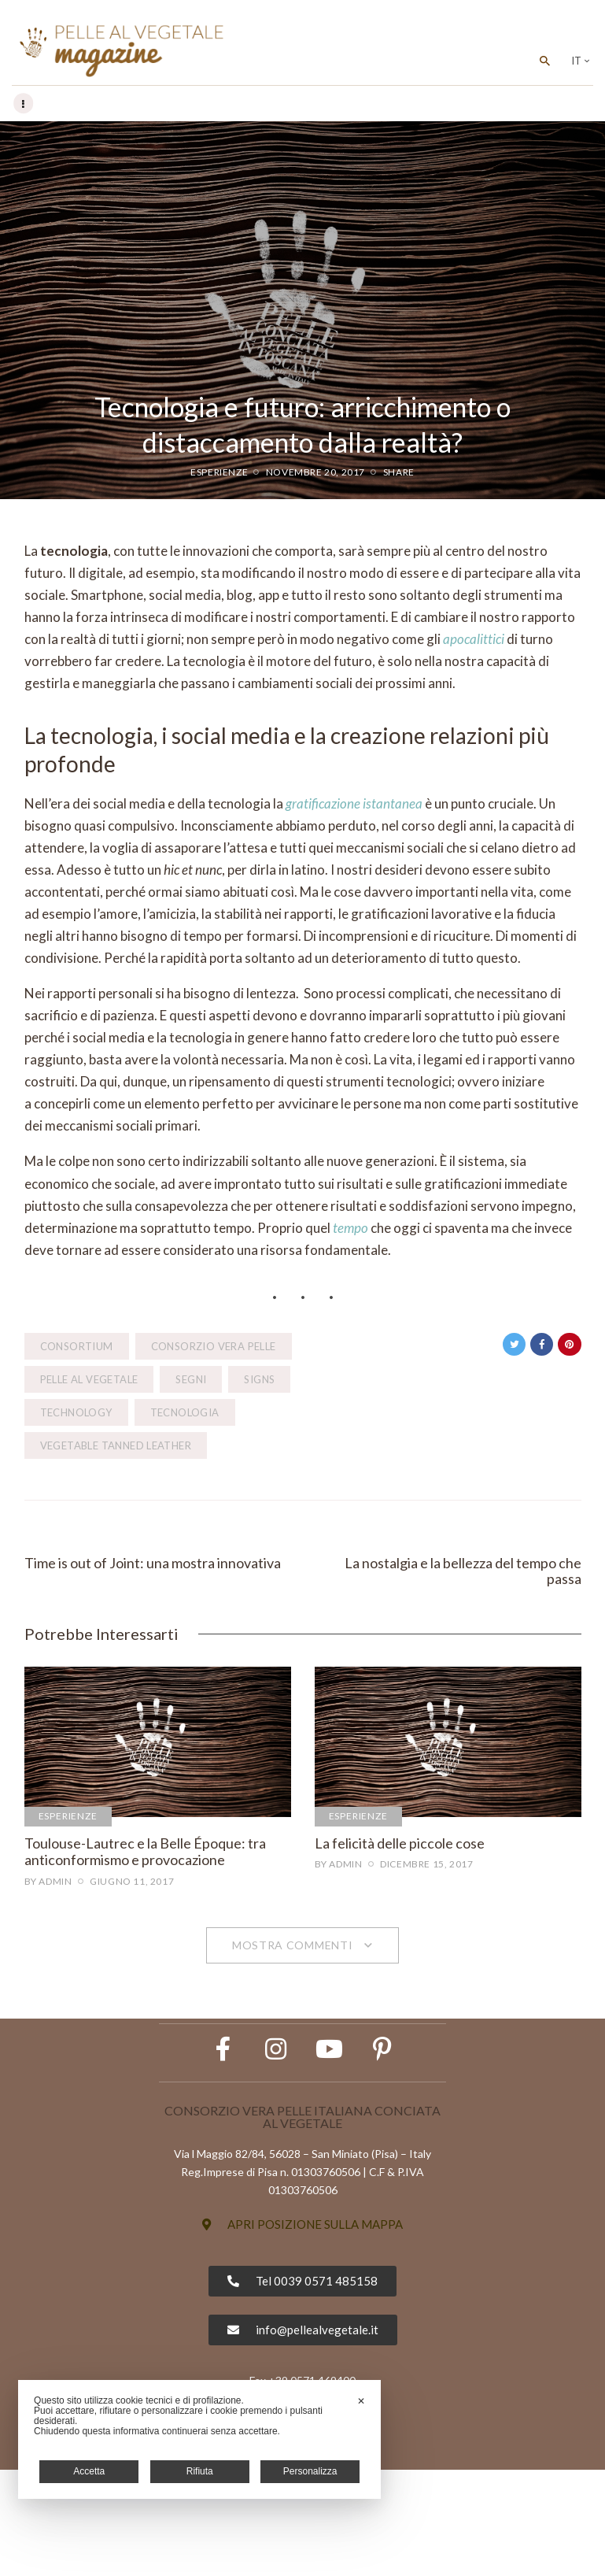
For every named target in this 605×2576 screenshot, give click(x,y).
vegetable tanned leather (116, 1446)
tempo (350, 1228)
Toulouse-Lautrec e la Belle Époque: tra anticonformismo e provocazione (145, 1858)
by (48, 1887)
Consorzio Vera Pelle (213, 1347)
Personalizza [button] (310, 2471)
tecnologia (184, 1413)
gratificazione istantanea (354, 804)
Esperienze (219, 473)
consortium (76, 1347)
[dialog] (199, 2439)
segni (190, 1380)
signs (259, 1380)
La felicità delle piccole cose (400, 1849)
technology (76, 1413)
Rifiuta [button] (199, 2471)
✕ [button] (361, 2401)
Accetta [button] (89, 2471)
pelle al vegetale (89, 1380)
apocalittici (473, 639)
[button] (302, 2330)
